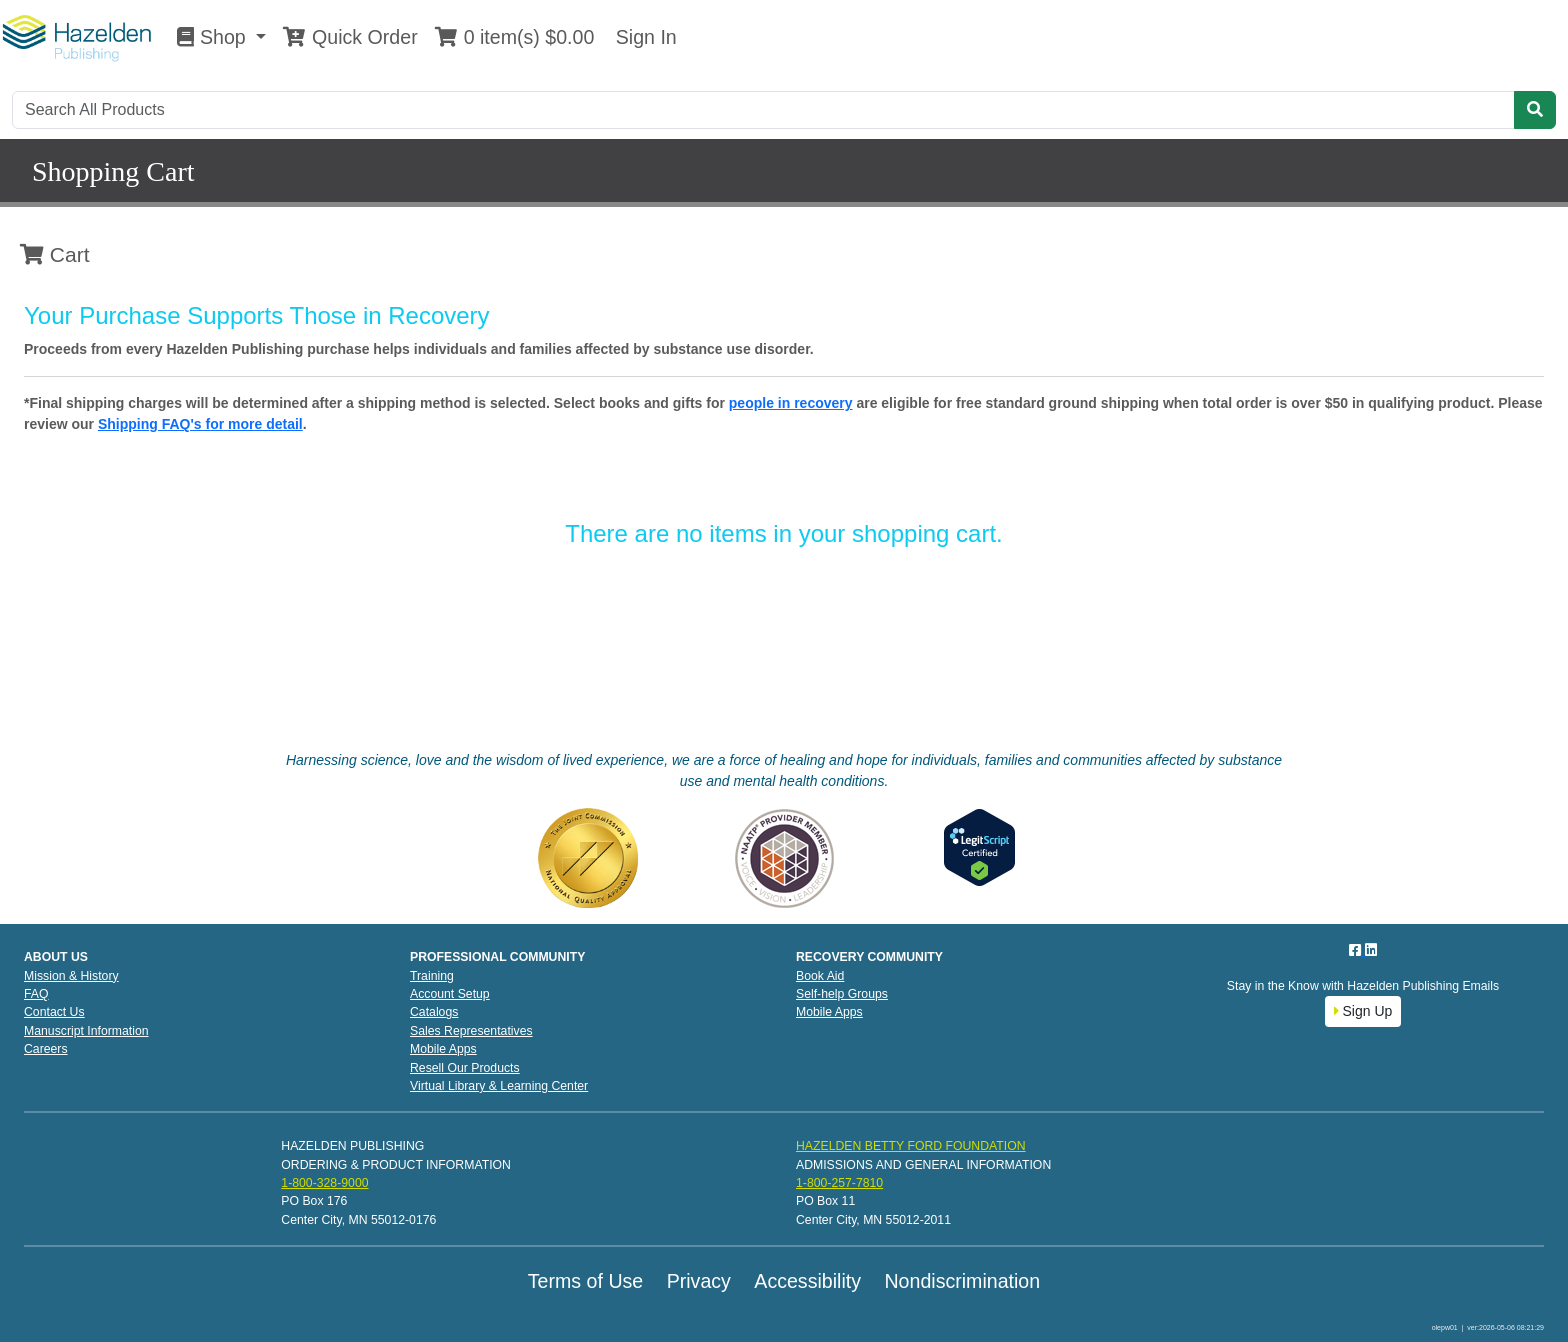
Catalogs (434, 1012)
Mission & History (71, 976)
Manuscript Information (86, 1031)
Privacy (699, 1281)
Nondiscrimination (962, 1281)
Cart (55, 254)
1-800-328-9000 (324, 1183)
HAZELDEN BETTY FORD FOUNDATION (911, 1146)
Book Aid (820, 976)
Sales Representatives (471, 1031)
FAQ (36, 994)
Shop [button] (214, 37)
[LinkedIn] (1371, 950)
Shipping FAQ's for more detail (200, 424)
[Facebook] (1357, 950)
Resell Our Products (465, 1068)
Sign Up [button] (1363, 1011)
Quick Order (350, 37)
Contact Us (54, 1012)
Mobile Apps (443, 1049)
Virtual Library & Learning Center (499, 1086)
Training (432, 976)
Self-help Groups (842, 994)
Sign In (643, 37)
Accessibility (807, 1281)
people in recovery (791, 403)
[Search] (763, 110)
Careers (46, 1049)
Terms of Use (585, 1281)
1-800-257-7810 (839, 1183)
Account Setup (450, 994)
